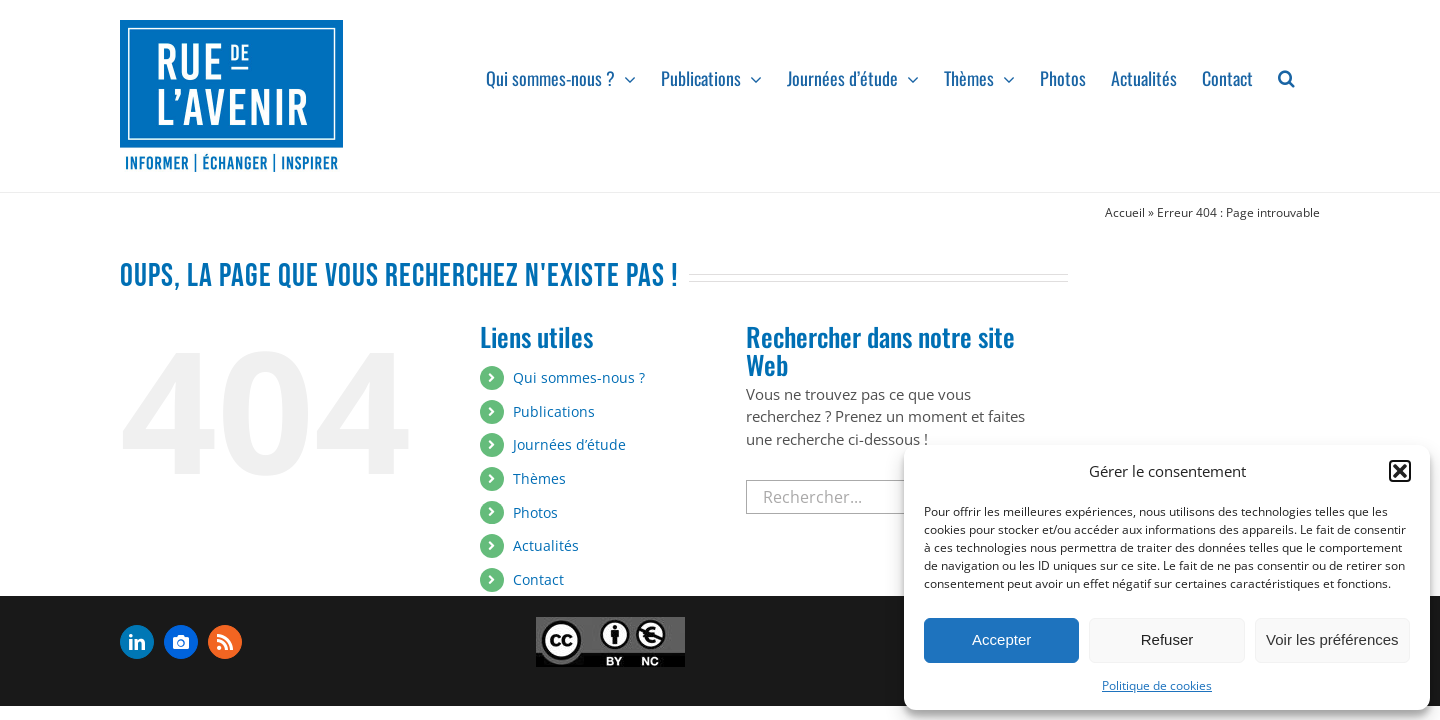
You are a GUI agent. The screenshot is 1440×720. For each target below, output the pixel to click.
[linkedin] (137, 642)
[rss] (225, 642)
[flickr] (181, 642)
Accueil (1125, 212)
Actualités (546, 545)
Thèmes (539, 478)
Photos (535, 512)
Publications (554, 411)
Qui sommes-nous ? (579, 377)
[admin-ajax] (610, 642)
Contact (538, 579)
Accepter (1001, 639)
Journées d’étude (569, 444)
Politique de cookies (1157, 685)
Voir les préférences (1332, 639)
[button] (1400, 471)
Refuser (1167, 639)
